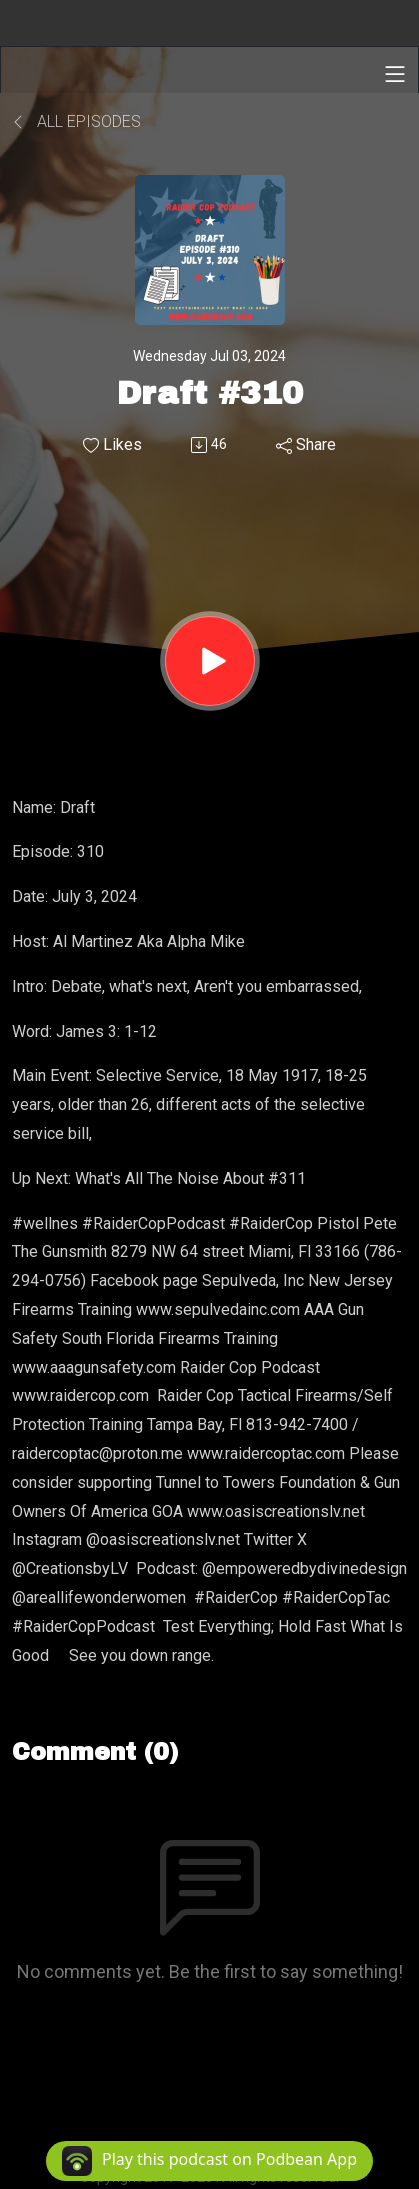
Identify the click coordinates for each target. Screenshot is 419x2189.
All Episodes (76, 121)
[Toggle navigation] (395, 74)
